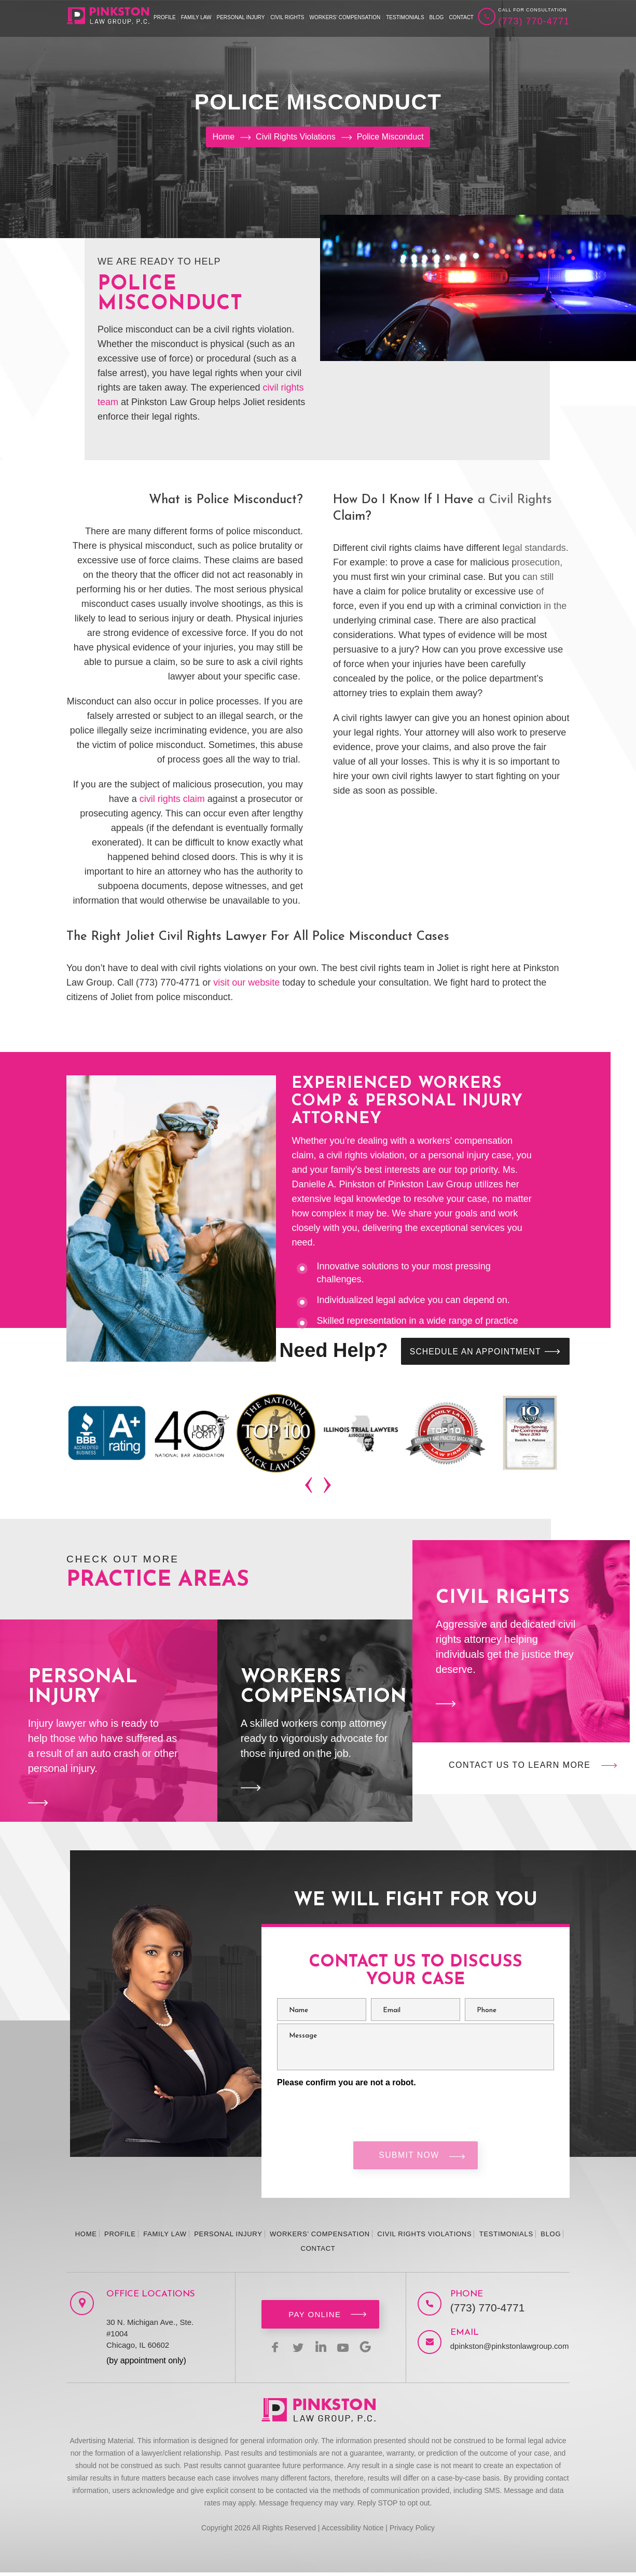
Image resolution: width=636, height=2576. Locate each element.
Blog (437, 17)
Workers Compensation (314, 1722)
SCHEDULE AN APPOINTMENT (472, 1351)
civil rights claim (171, 799)
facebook (270, 2350)
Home (86, 2237)
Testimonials (405, 17)
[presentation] (310, 1487)
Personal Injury (241, 17)
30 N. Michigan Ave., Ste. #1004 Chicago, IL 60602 (149, 2337)
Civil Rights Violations (424, 2237)
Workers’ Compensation (345, 17)
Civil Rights (287, 17)
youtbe (345, 2350)
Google (370, 2350)
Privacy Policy (412, 2531)
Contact (461, 17)
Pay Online (314, 2318)
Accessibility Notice (353, 2531)
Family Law (196, 17)
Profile (165, 17)
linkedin (320, 2350)
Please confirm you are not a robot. (346, 2083)
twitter (295, 2350)
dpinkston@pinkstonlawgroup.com (499, 2349)
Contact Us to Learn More (519, 1766)
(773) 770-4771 (534, 21)
